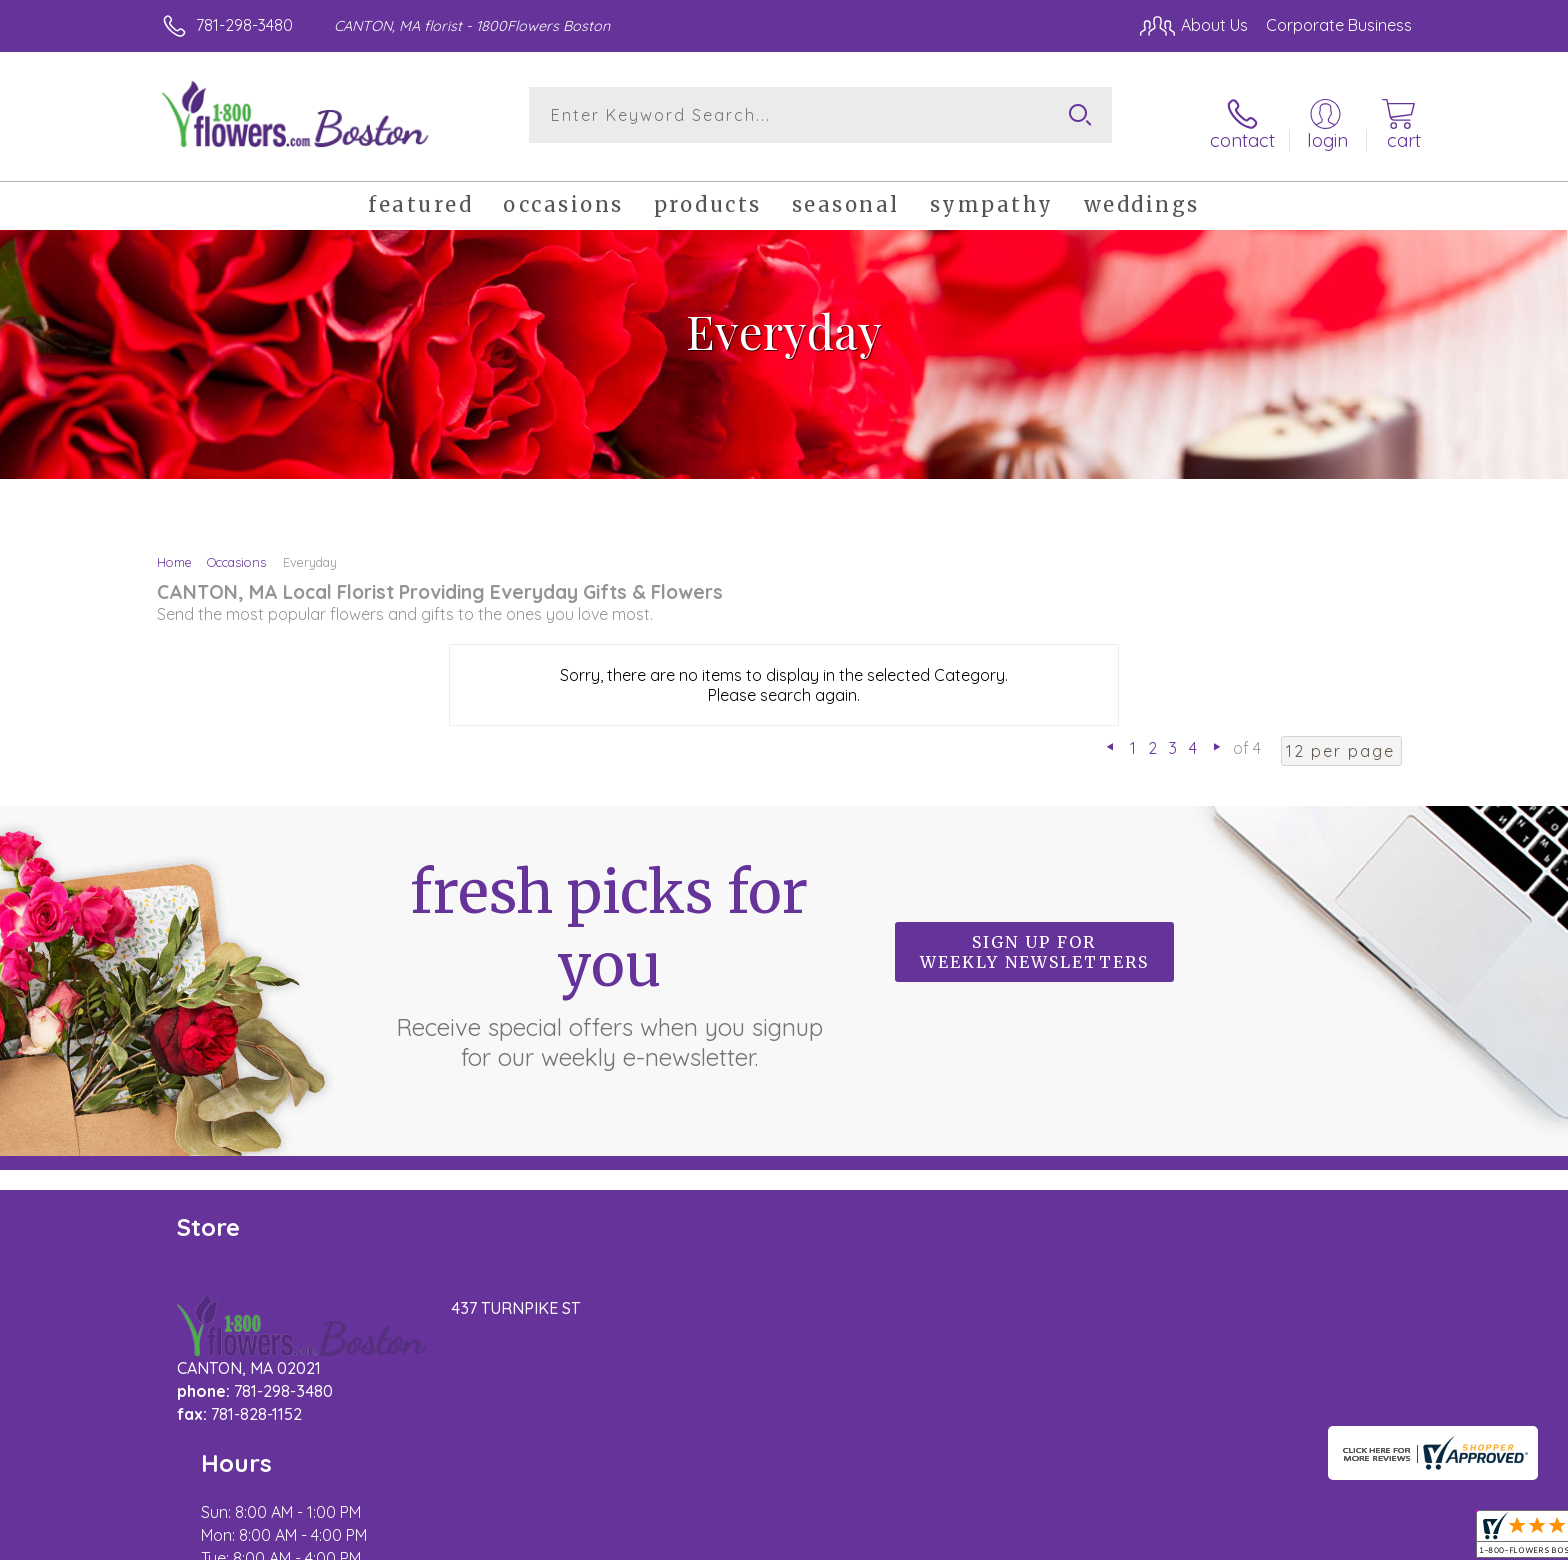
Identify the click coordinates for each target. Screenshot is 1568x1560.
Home (174, 548)
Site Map (1358, 1539)
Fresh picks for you (609, 950)
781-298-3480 (244, 25)
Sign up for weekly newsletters (1034, 939)
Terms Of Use (1139, 1539)
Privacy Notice (1257, 1539)
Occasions (236, 548)
